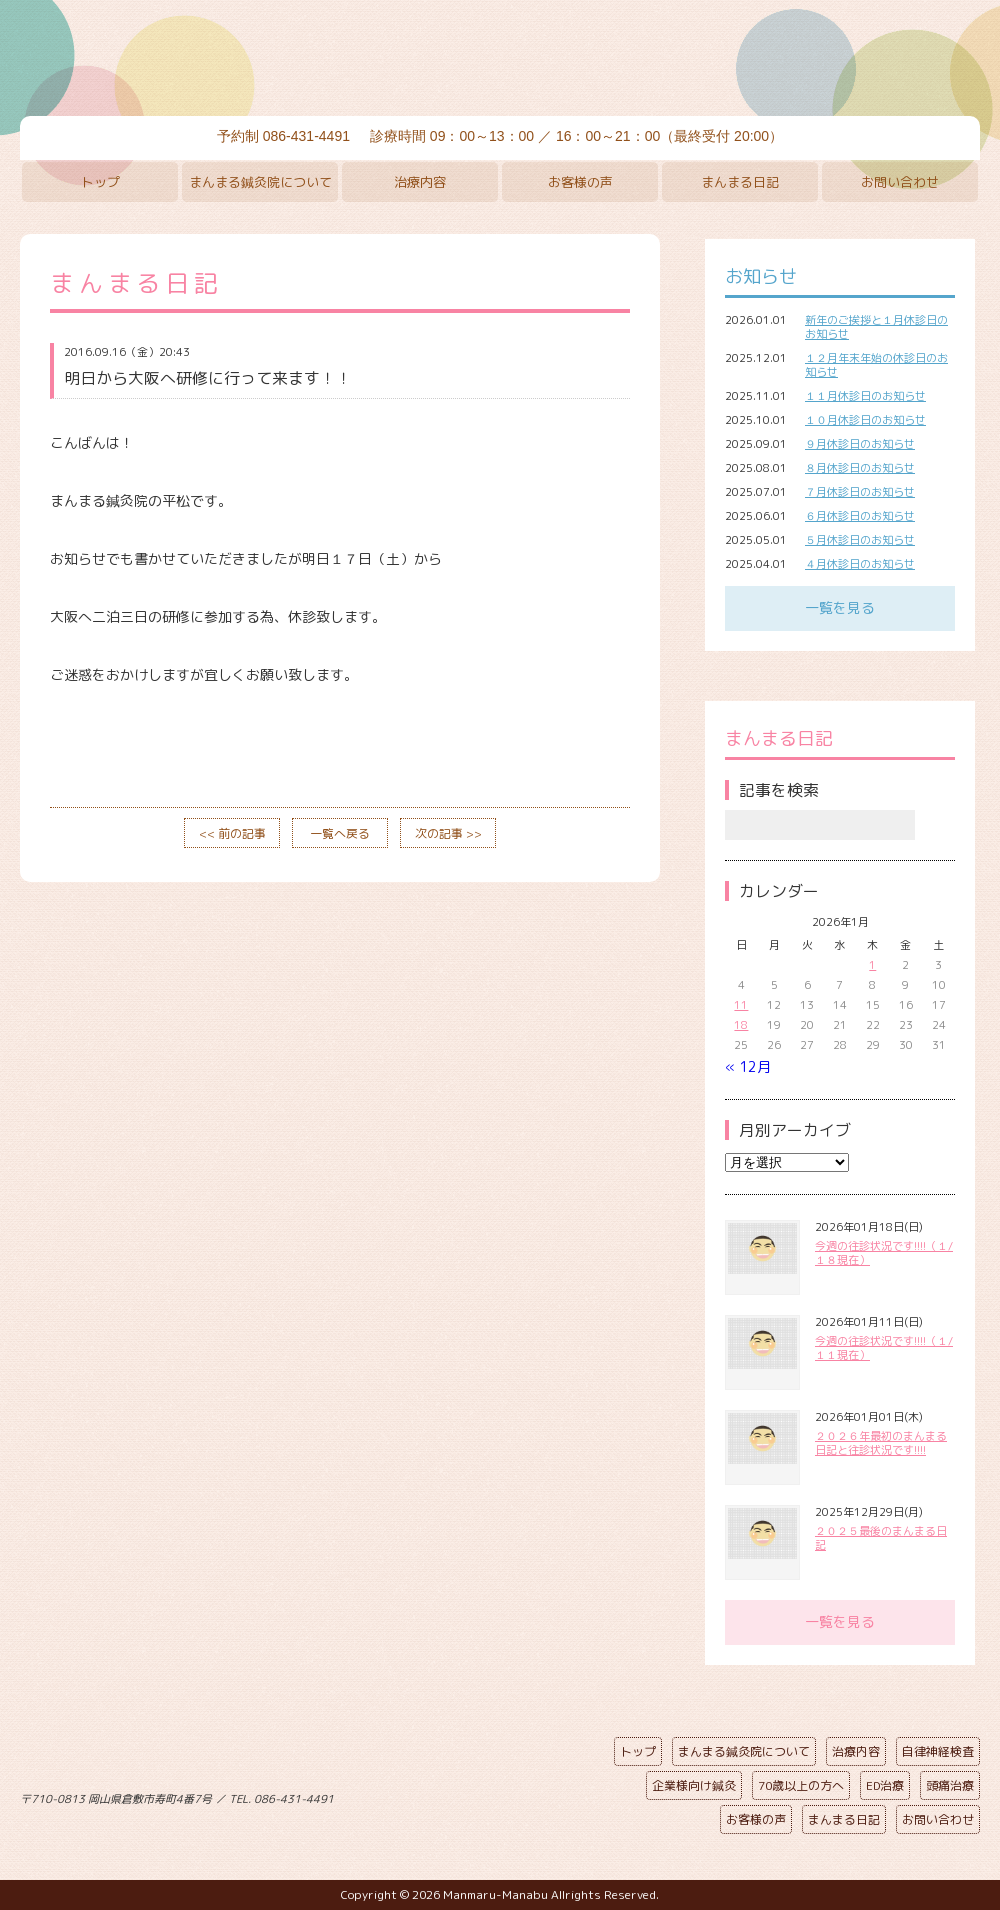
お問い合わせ (900, 182)
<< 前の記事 (232, 833)
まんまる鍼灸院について (260, 182)
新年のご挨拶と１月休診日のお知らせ (876, 327)
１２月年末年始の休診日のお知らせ (876, 365)
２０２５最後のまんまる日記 (881, 1538)
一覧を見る (840, 607)
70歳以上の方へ (801, 1785)
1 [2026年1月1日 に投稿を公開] (872, 965)
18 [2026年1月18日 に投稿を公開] (741, 1025)
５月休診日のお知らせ (860, 540)
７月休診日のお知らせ (860, 492)
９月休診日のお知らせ (860, 444)
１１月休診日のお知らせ (865, 396)
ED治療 (885, 1785)
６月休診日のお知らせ (860, 516)
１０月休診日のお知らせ (865, 420)
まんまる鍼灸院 (500, 60)
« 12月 (748, 1066)
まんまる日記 (740, 182)
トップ (100, 182)
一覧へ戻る (340, 833)
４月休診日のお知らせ (860, 564)
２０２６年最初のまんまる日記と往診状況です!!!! (881, 1443)
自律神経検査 (938, 1751)
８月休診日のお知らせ (860, 468)
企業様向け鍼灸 (694, 1785)
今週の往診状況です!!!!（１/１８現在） (884, 1253)
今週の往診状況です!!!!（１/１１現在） (884, 1348)
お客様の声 (580, 182)
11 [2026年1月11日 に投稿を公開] (741, 1005)
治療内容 (420, 182)
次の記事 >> (448, 833)
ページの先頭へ (485, 1795)
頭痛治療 (950, 1785)
